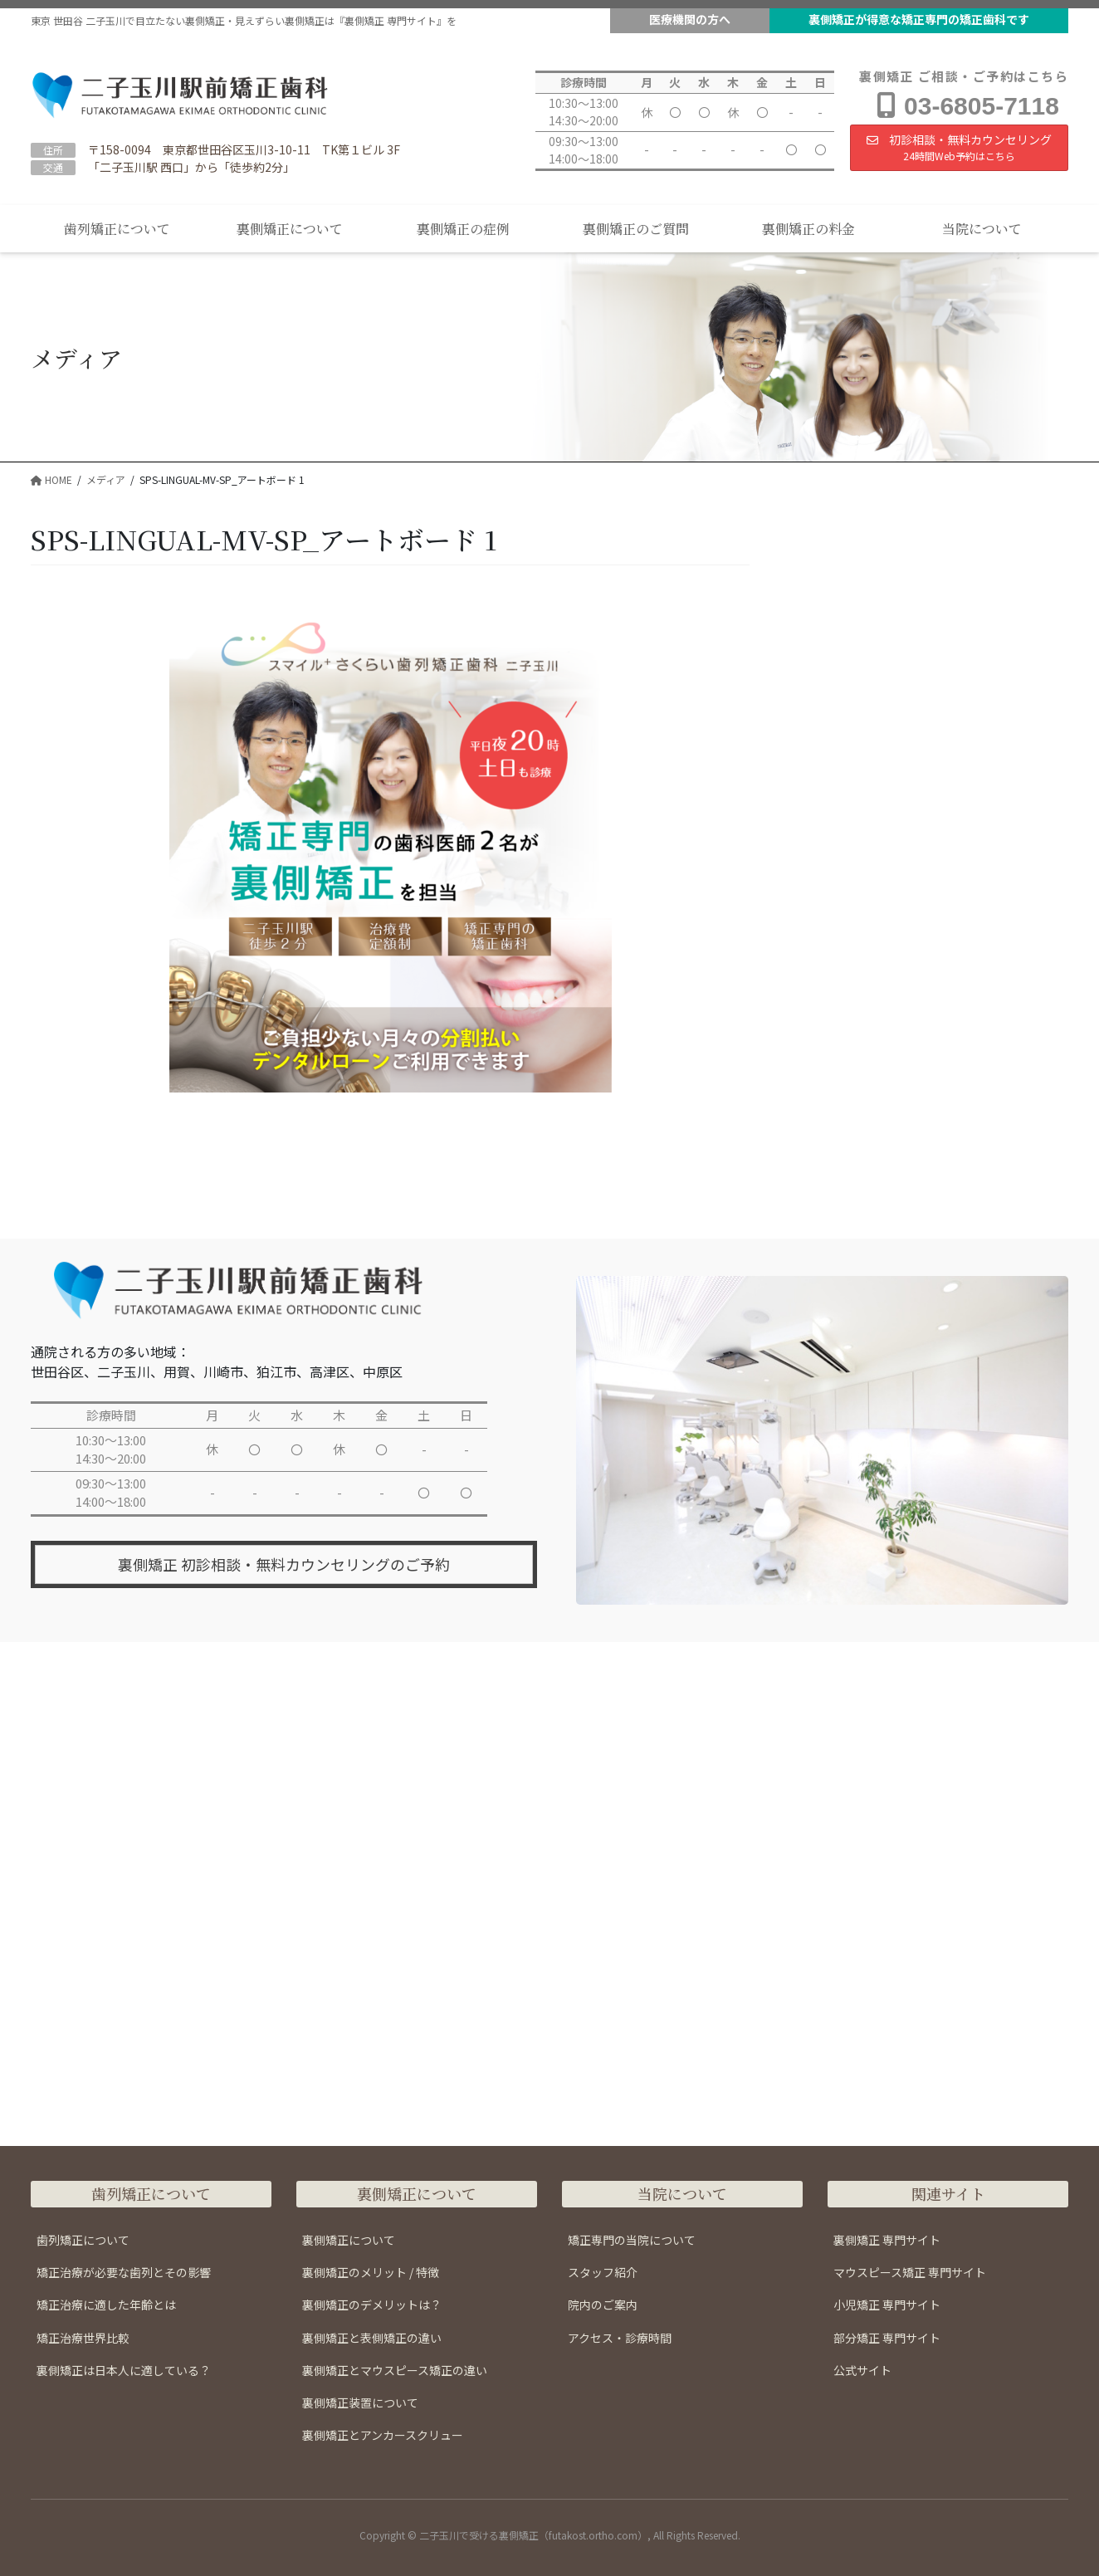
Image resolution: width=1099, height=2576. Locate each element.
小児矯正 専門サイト (886, 2304)
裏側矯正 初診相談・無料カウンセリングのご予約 (284, 1565)
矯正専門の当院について (632, 2239)
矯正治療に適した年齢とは (106, 2304)
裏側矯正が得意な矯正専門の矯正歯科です (918, 19)
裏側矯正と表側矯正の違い (372, 2337)
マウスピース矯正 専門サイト (909, 2272)
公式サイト (862, 2370)
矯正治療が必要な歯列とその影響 (124, 2272)
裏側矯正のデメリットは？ (372, 2304)
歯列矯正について (83, 2239)
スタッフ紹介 (602, 2272)
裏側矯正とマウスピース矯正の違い (394, 2370)
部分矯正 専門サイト (886, 2337)
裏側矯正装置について (360, 2402)
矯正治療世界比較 (83, 2337)
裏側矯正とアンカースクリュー (382, 2435)
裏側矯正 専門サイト (886, 2239)
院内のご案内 (602, 2304)
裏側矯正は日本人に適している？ (124, 2370)
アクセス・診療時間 (620, 2337)
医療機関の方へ (689, 19)
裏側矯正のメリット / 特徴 (370, 2272)
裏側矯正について (348, 2239)
